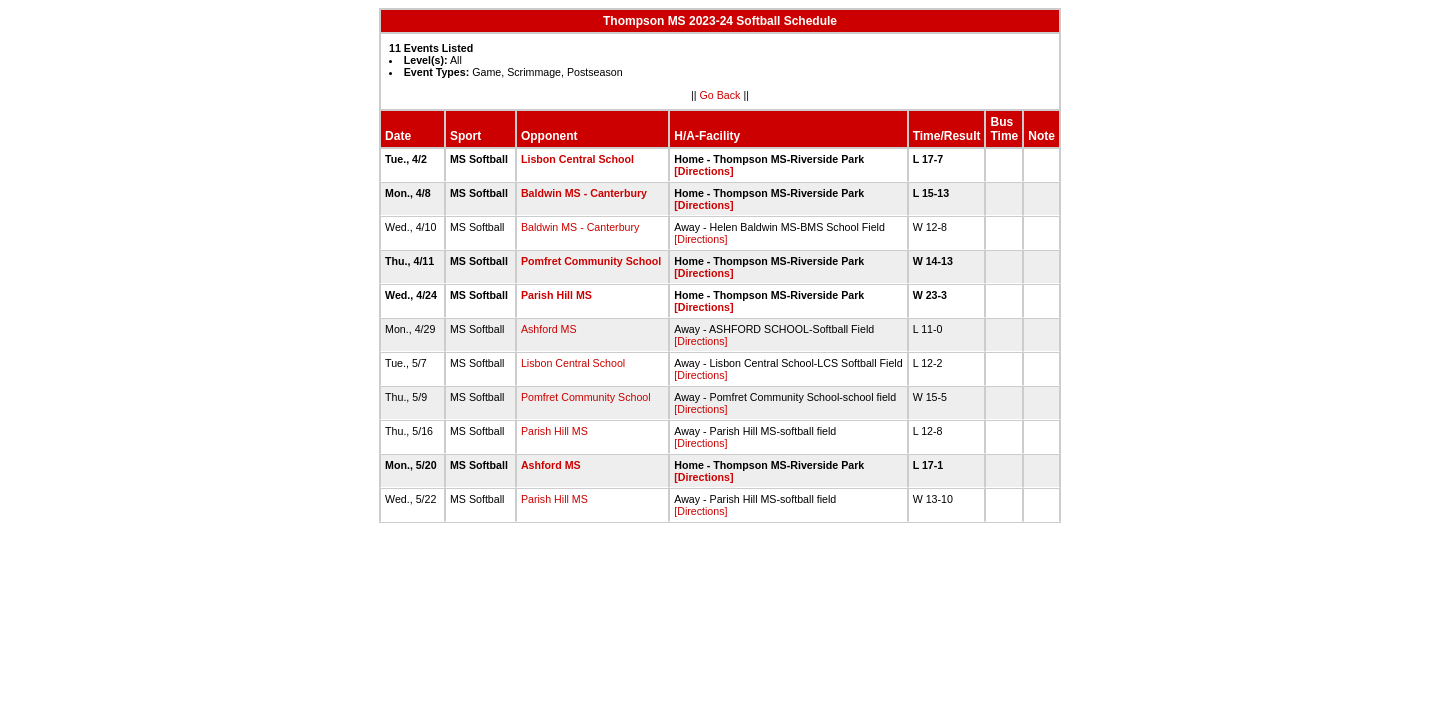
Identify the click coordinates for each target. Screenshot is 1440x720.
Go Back (720, 95)
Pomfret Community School (591, 261)
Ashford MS (549, 329)
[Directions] (703, 171)
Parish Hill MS (556, 295)
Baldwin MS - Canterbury (584, 193)
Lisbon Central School (577, 159)
